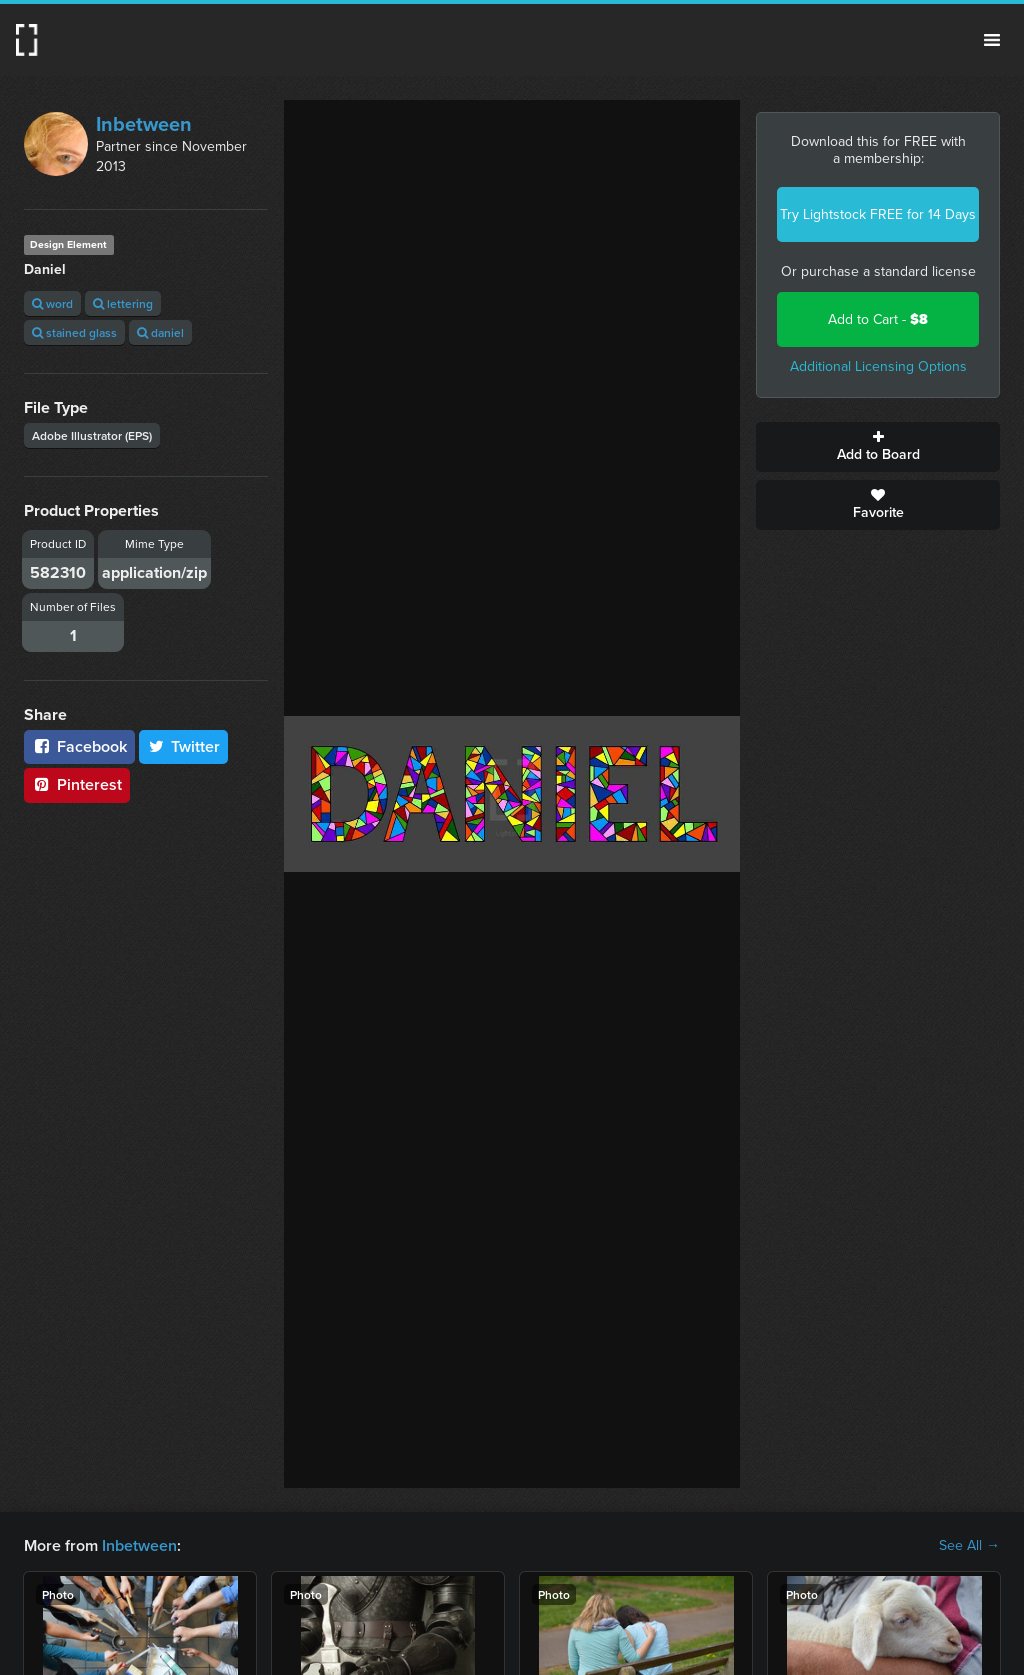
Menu (992, 40)
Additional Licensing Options (878, 366)
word (52, 303)
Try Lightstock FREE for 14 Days (878, 214)
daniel (160, 332)
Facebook (79, 746)
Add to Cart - (878, 319)
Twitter (184, 746)
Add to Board (878, 447)
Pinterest (77, 784)
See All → (969, 1546)
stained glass (74, 332)
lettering (123, 303)
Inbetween (144, 124)
